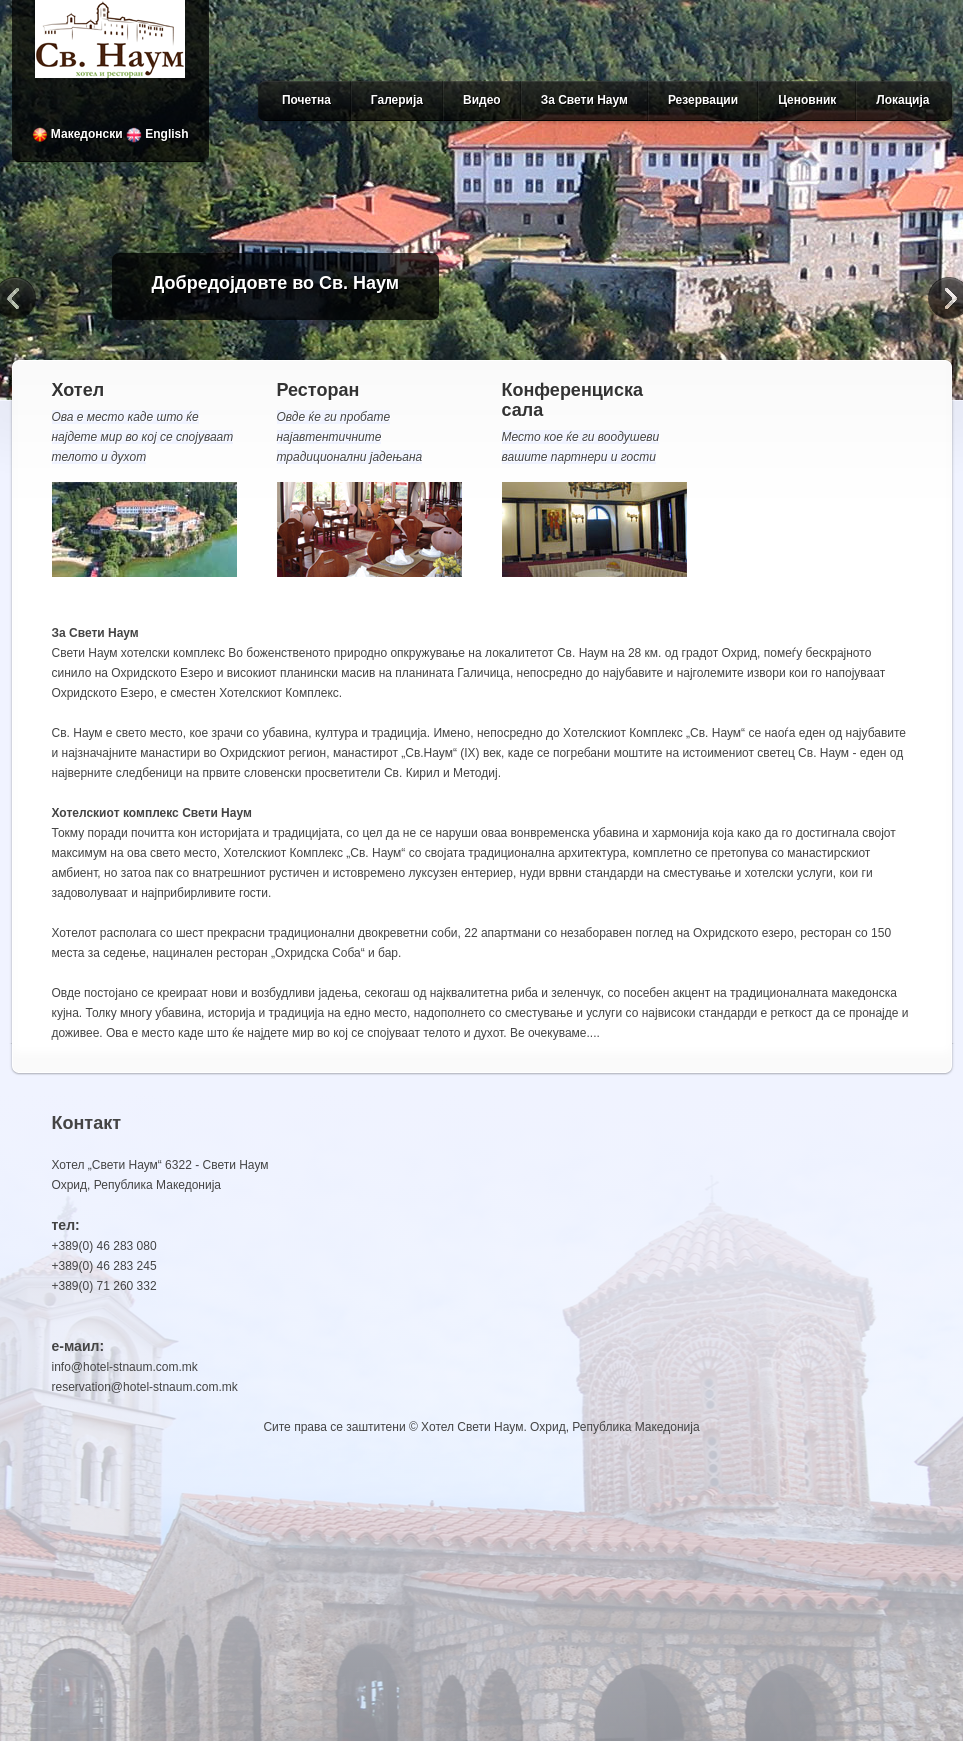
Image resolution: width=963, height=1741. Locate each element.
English (157, 134)
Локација (902, 100)
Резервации (703, 100)
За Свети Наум (584, 100)
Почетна (306, 100)
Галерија (397, 100)
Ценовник (807, 100)
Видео (482, 100)
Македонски (77, 134)
